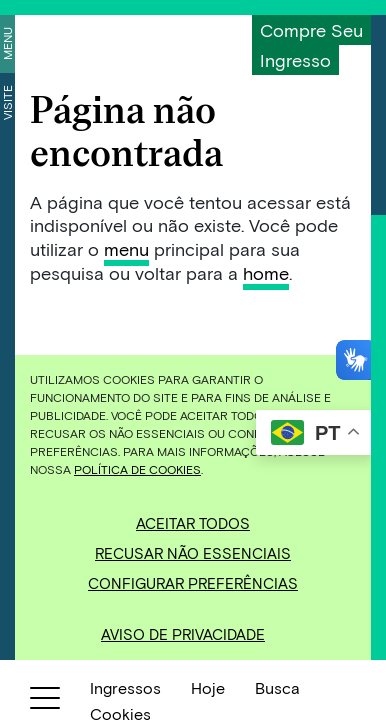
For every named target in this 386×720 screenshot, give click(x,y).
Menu (7, 43)
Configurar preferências (193, 583)
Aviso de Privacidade (183, 634)
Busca (277, 687)
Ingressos (125, 687)
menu (126, 249)
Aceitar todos (193, 523)
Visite (7, 102)
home (266, 273)
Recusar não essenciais (193, 553)
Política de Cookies (137, 469)
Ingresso (295, 60)
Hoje (208, 687)
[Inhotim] (116, 42)
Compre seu (311, 30)
